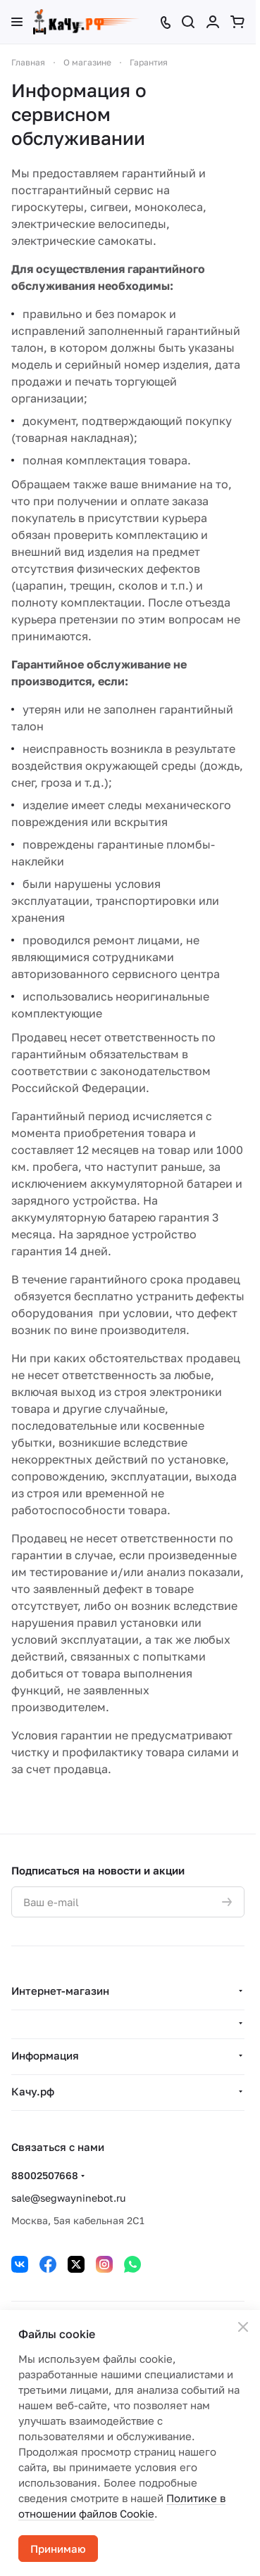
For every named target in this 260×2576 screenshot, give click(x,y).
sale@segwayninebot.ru (68, 2198)
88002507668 (44, 2175)
